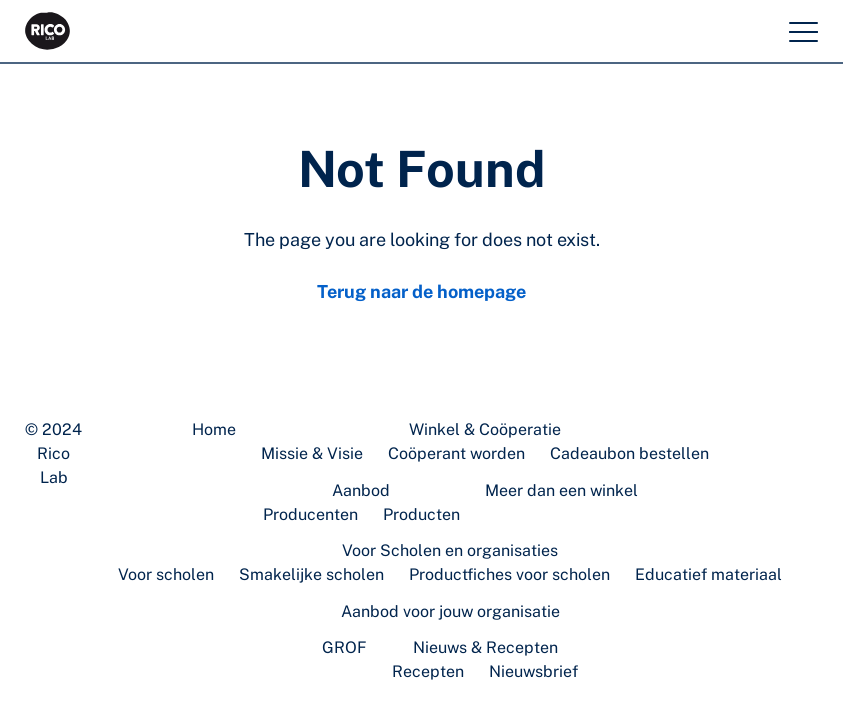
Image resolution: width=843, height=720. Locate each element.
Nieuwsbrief (533, 671)
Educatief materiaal (708, 574)
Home (214, 429)
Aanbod (361, 490)
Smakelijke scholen (311, 574)
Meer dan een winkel (561, 490)
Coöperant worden (456, 453)
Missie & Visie (312, 453)
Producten (421, 514)
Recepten (428, 671)
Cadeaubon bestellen (629, 453)
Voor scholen (166, 574)
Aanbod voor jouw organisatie (450, 611)
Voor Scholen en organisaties (450, 550)
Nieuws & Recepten (485, 647)
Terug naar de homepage (421, 291)
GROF (344, 647)
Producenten (310, 514)
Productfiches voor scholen (509, 574)
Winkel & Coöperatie (485, 429)
